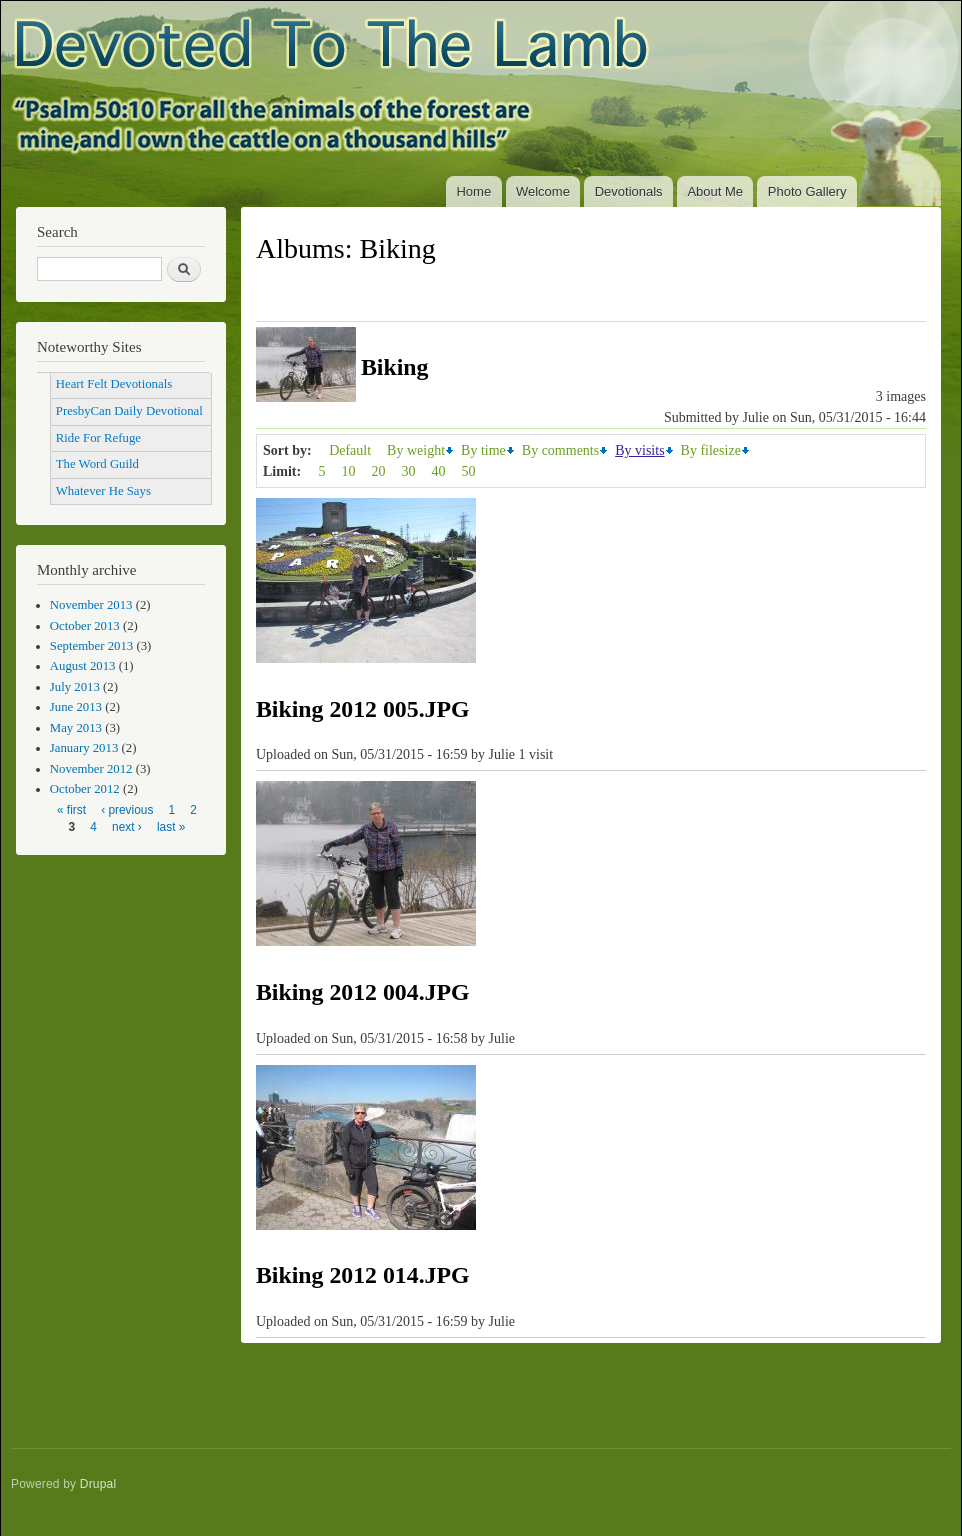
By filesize (711, 450)
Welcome (543, 191)
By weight (416, 450)
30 (409, 471)
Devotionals (629, 191)
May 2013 (76, 728)
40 (439, 471)
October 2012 (85, 789)
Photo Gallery (807, 191)
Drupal (98, 1484)
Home (473, 191)
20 (379, 471)
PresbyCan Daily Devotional (129, 411)
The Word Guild (97, 464)
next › (127, 827)
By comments (560, 450)
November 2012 (91, 769)
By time (483, 450)
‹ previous (127, 810)
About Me (715, 191)
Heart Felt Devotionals (114, 384)
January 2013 (84, 748)
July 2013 (75, 687)
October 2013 (85, 626)
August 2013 (83, 666)
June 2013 (76, 707)
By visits (639, 450)
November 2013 (91, 605)
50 (469, 471)
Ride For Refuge (98, 438)
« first (71, 810)
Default (350, 450)
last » (171, 827)
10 (349, 471)
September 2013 (91, 646)
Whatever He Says (103, 491)
